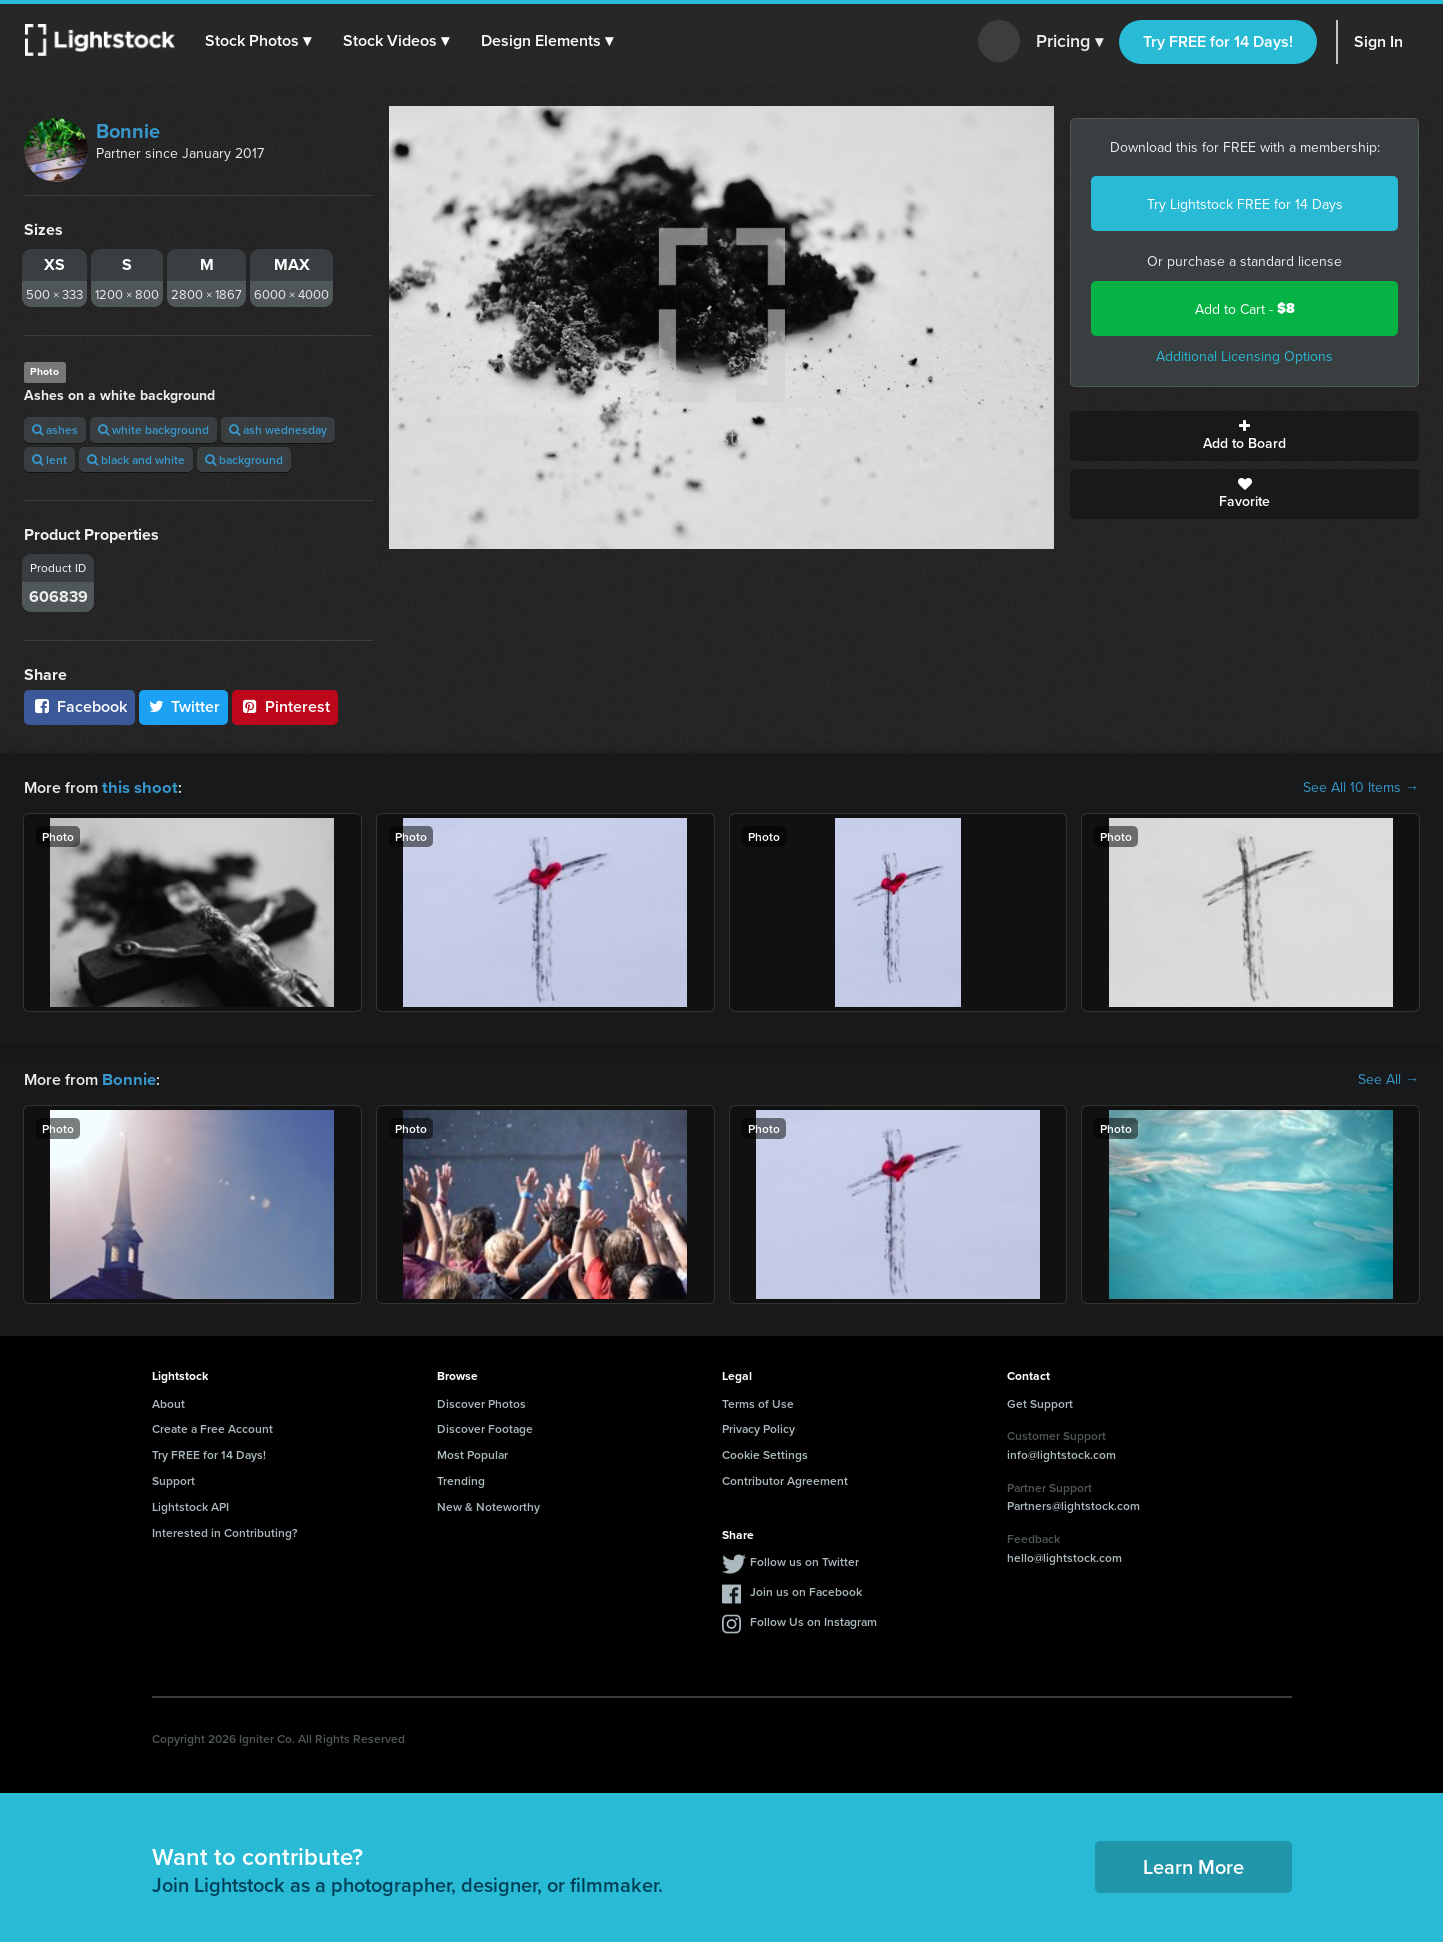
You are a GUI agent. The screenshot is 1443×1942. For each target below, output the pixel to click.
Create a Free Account (212, 1426)
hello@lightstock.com (1064, 1555)
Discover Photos (481, 1401)
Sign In (1378, 41)
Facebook (79, 706)
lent (49, 459)
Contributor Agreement (785, 1478)
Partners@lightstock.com (1073, 1503)
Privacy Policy (758, 1426)
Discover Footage (485, 1426)
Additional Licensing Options (1244, 356)
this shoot (137, 786)
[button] (259, 41)
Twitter (184, 706)
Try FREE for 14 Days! (1218, 41)
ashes (55, 429)
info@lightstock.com (1061, 1452)
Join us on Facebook (806, 1589)
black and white (136, 459)
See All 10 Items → (1361, 787)
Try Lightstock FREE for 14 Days (1245, 204)
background (244, 459)
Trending (461, 1478)
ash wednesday (278, 429)
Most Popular (472, 1452)
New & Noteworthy (488, 1504)
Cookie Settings (765, 1452)
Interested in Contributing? (225, 1530)
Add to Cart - (1245, 308)
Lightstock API (190, 1504)
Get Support (1040, 1401)
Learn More (1193, 1864)
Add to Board (1244, 436)
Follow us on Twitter (804, 1559)
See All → (1388, 1078)
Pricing (1069, 42)
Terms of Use (758, 1401)
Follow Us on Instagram (813, 1619)
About (168, 1401)
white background (153, 429)
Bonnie (128, 130)
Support (173, 1478)
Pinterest (285, 706)
